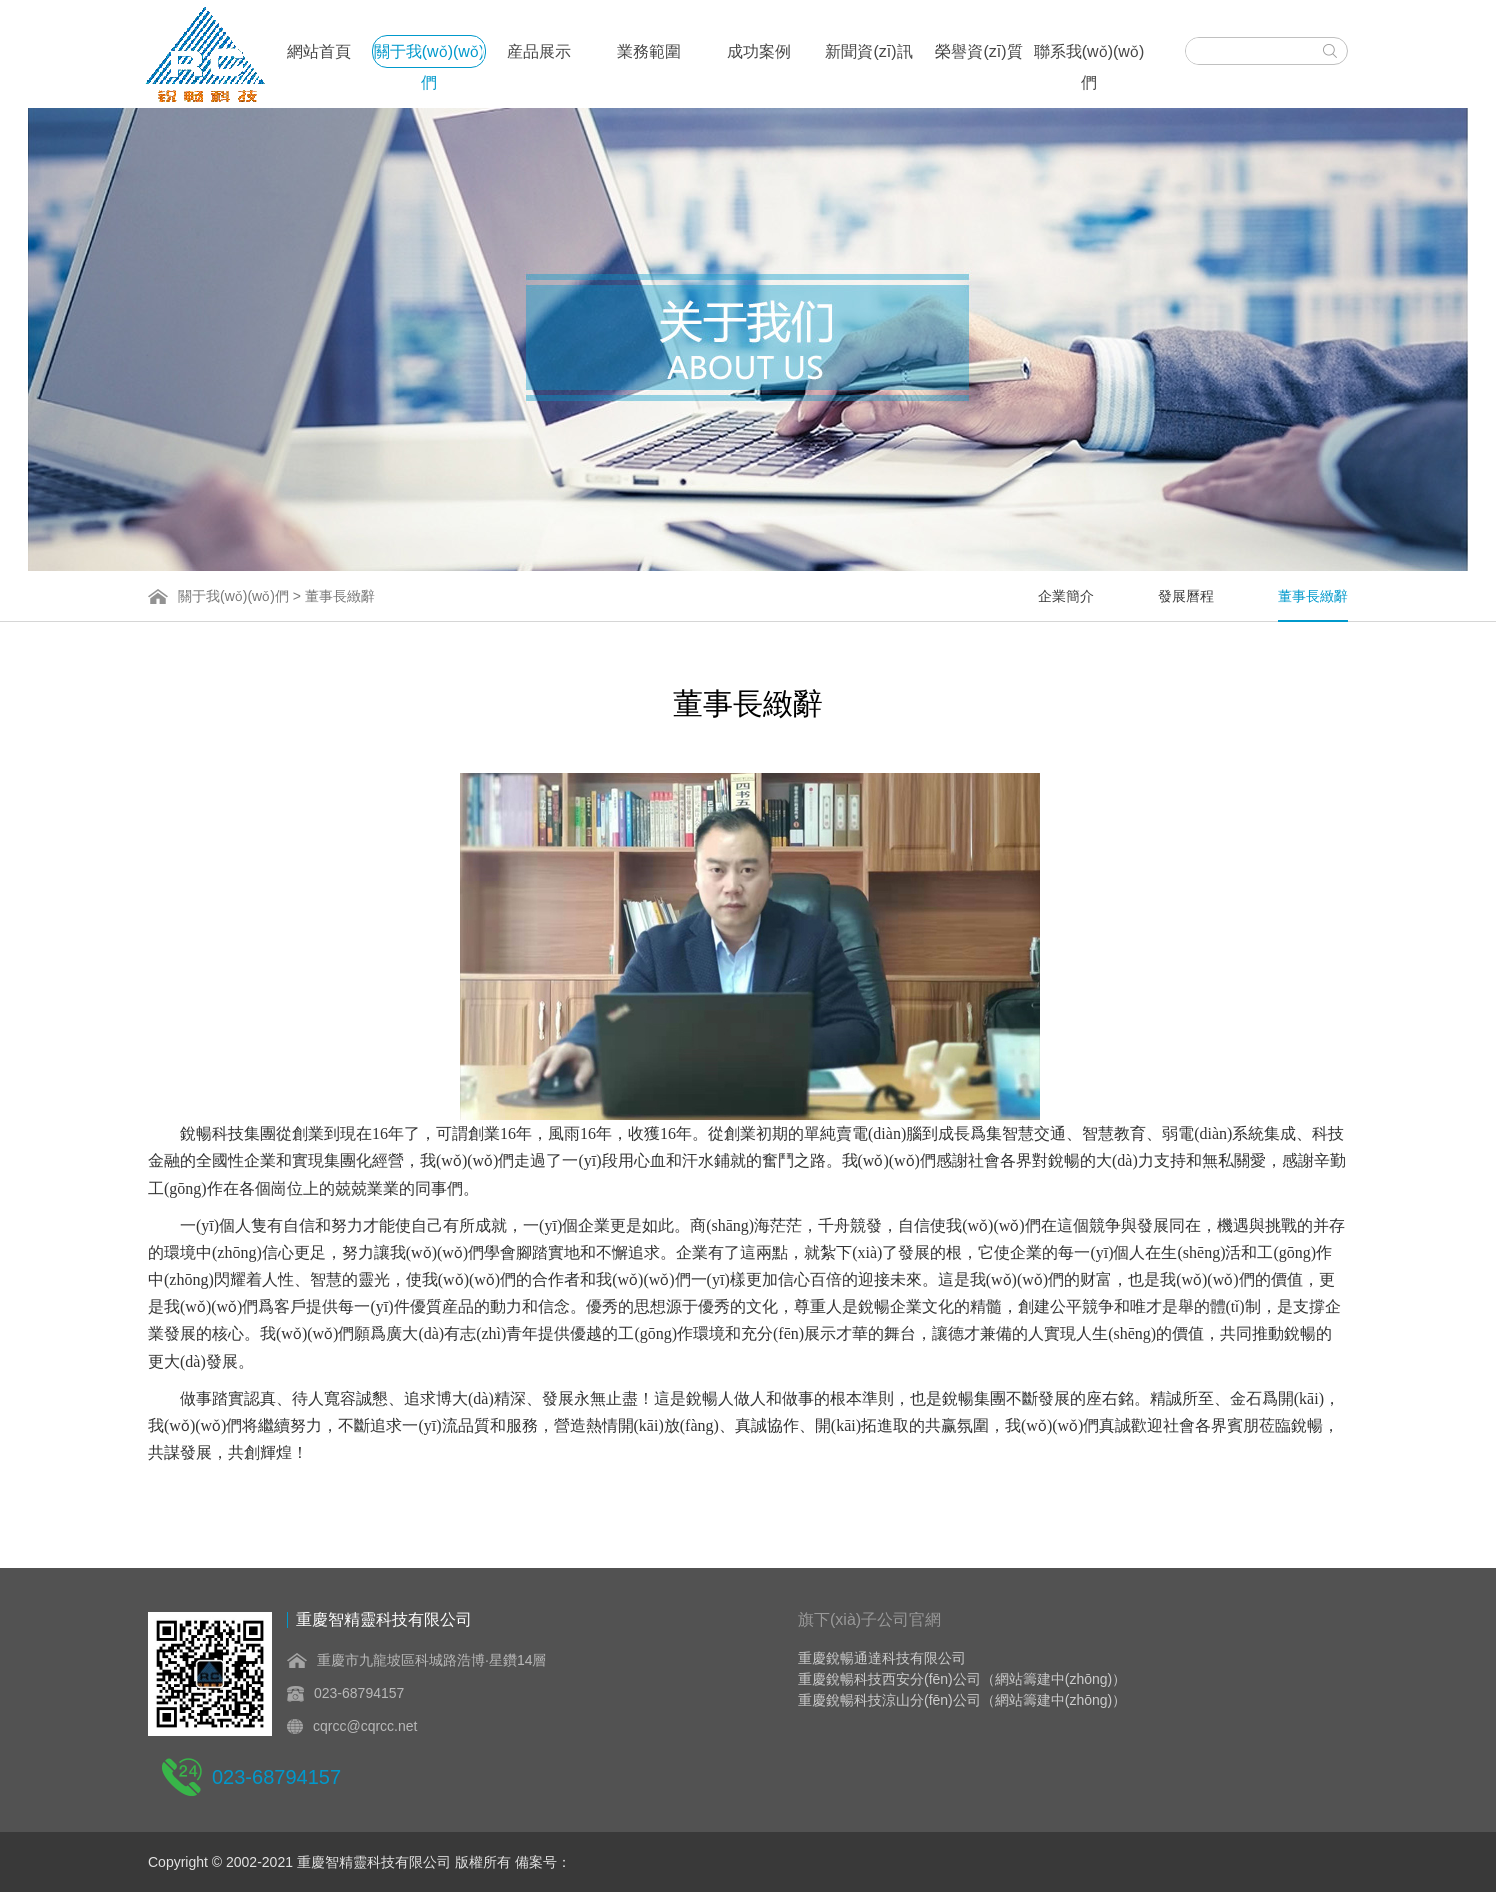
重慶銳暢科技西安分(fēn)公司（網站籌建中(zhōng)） (962, 1679)
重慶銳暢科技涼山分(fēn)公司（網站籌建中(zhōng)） (962, 1700)
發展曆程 (1186, 596)
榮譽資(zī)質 (978, 51)
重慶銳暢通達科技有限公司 (882, 1658)
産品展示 (539, 51)
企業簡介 (1066, 596)
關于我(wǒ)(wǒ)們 (429, 55)
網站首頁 (319, 51)
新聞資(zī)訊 (868, 51)
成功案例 (759, 51)
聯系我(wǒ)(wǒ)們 (1089, 55)
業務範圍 (649, 51)
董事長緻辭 (1313, 596)
